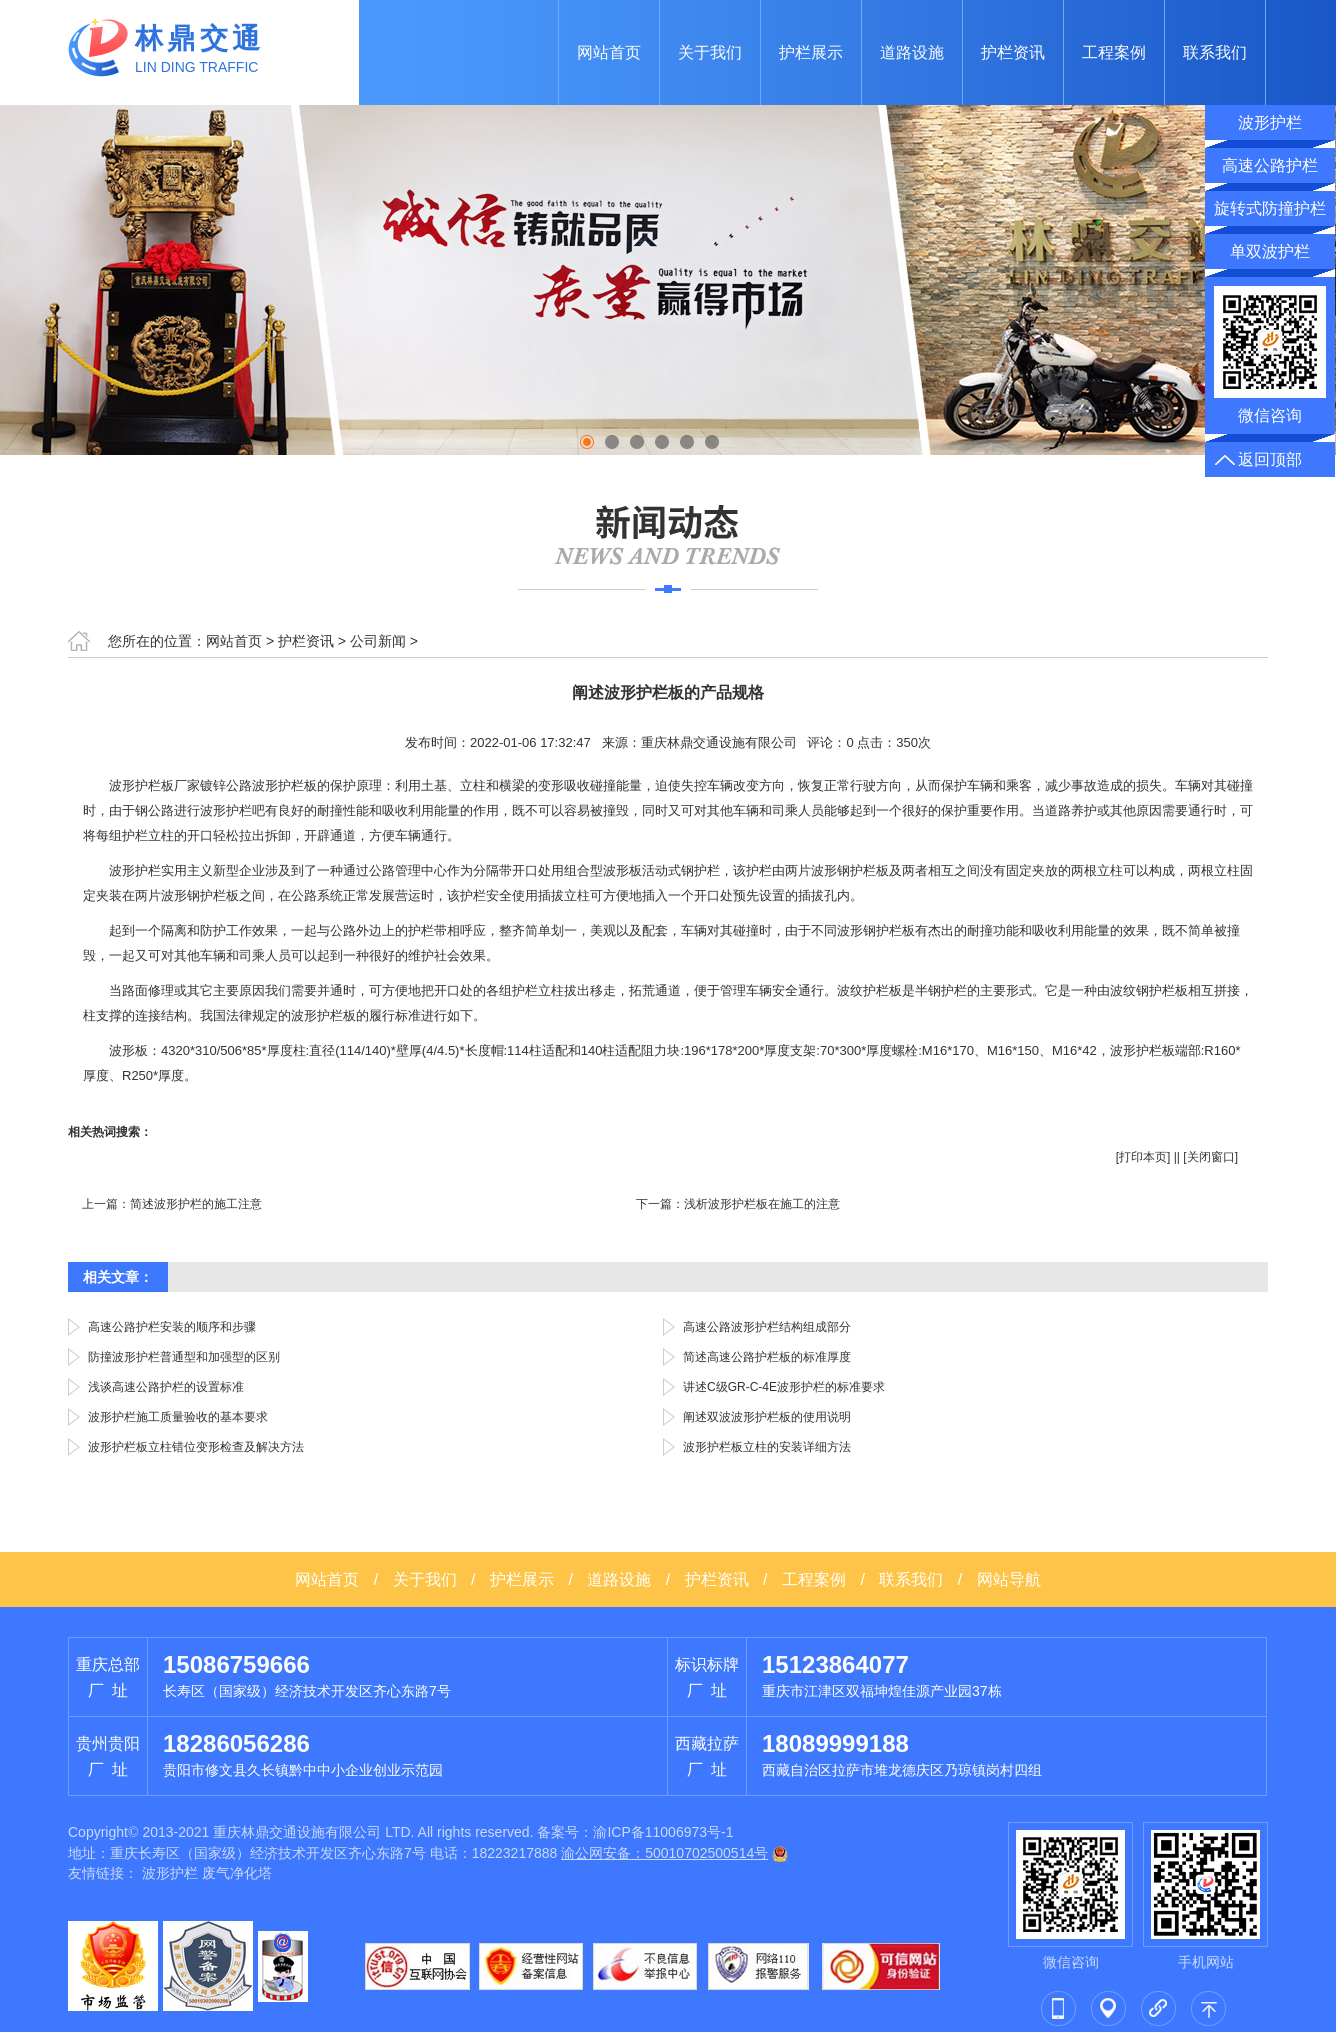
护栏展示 (811, 52)
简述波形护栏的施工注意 (196, 1204)
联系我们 (1215, 52)
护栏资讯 (1013, 52)
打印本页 (1143, 1157)
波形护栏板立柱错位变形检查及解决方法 (196, 1447)
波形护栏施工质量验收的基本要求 (178, 1417)
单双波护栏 (1270, 251)
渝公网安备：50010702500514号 (664, 1853)
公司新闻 (378, 641)
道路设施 (912, 52)
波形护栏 (170, 1873)
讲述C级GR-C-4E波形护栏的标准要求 (784, 1387)
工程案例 (1114, 52)
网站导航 (1009, 1579)
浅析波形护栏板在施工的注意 (762, 1204)
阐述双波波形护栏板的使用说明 (767, 1417)
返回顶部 (1270, 459)
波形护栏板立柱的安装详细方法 (767, 1447)
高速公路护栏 (1270, 165)
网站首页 (609, 52)
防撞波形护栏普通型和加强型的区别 (184, 1357)
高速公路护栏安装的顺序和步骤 (172, 1327)
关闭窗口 (1211, 1157)
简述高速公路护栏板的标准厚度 (767, 1357)
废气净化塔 (237, 1873)
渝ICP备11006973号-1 (663, 1832)
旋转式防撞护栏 (1270, 208)
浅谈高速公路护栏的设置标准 (166, 1387)
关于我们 (710, 52)
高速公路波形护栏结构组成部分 (767, 1327)
